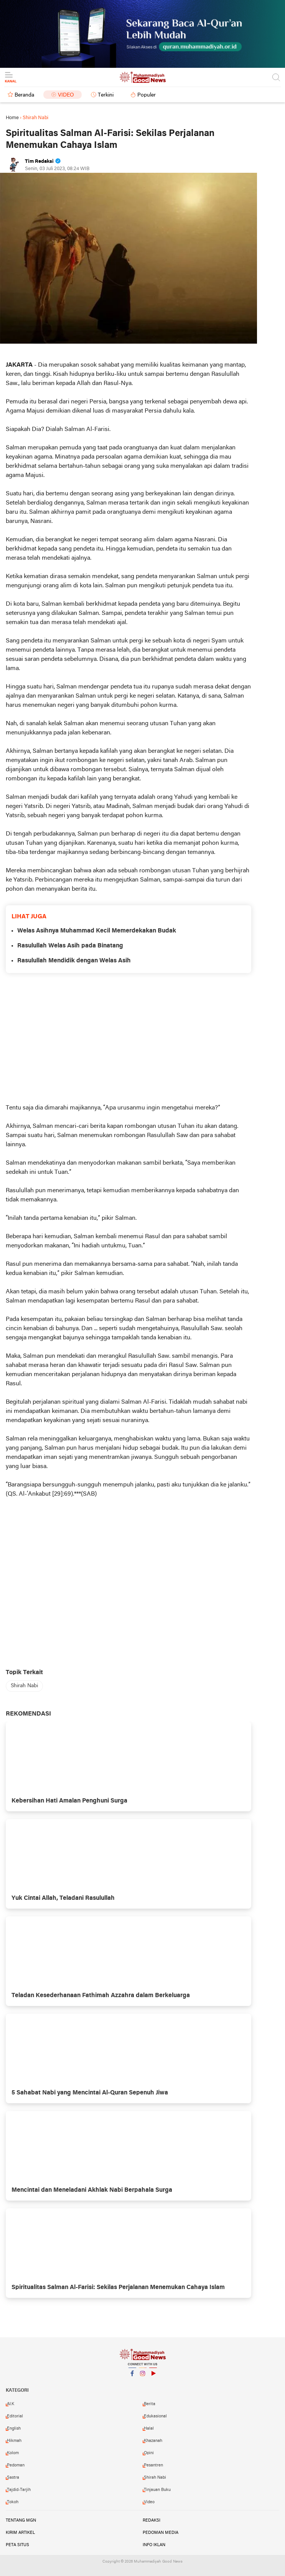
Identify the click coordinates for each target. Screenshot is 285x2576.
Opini (149, 2453)
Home (12, 117)
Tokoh (12, 2502)
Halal (149, 2428)
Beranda (24, 95)
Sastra (13, 2477)
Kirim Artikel (20, 2532)
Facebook (132, 2377)
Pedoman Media (160, 2532)
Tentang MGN (21, 2520)
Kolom (13, 2453)
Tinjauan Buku (157, 2490)
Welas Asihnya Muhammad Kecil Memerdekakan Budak (96, 931)
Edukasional (155, 2416)
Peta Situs (17, 2545)
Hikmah (14, 2440)
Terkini (106, 95)
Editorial (15, 2416)
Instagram (143, 2377)
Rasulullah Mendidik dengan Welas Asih (74, 961)
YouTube (153, 2377)
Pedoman (16, 2465)
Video (66, 95)
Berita (149, 2404)
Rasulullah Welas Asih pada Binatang (70, 946)
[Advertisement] (128, 1038)
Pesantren (153, 2465)
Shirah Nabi (24, 1686)
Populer (146, 95)
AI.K (10, 2404)
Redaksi (151, 2520)
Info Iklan (154, 2545)
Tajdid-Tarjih (19, 2490)
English (14, 2428)
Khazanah (153, 2440)
